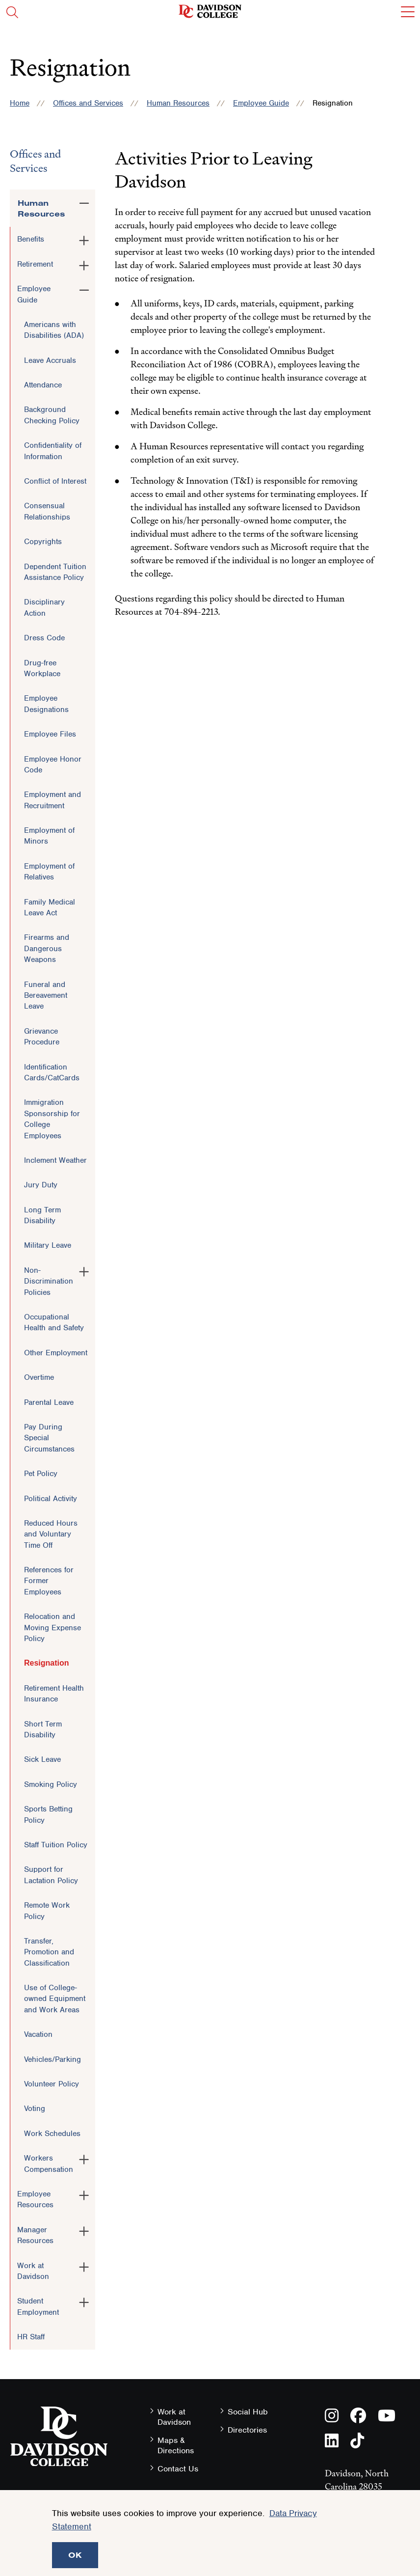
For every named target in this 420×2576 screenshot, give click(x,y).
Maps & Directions (176, 2445)
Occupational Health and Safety (54, 1322)
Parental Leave (49, 1402)
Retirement (35, 264)
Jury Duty (40, 1185)
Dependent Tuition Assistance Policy (55, 572)
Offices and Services (88, 103)
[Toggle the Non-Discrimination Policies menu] (84, 1270)
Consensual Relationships (47, 511)
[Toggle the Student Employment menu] (84, 2300)
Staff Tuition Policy (55, 1845)
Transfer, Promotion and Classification (49, 1952)
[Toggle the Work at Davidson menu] (84, 2265)
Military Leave (47, 1245)
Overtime (39, 1377)
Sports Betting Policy (48, 1814)
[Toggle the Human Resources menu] (84, 201)
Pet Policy (40, 1474)
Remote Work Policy (47, 1910)
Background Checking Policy (51, 415)
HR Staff (31, 2337)
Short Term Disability (43, 1729)
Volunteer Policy (51, 2084)
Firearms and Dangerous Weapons (46, 948)
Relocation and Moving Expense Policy (52, 1628)
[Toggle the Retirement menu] (84, 263)
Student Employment (38, 2306)
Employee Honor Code (52, 764)
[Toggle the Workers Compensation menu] (84, 2157)
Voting (34, 2108)
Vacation (38, 2034)
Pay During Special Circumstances (49, 1438)
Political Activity (50, 1499)
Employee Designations (46, 703)
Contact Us (178, 2469)
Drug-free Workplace (42, 668)
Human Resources (178, 103)
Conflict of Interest (55, 481)
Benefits (30, 239)
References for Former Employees (49, 1581)
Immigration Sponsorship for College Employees (52, 1118)
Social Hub (248, 2412)
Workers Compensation (48, 2163)
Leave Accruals (50, 360)
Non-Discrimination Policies (48, 1281)
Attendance (43, 385)
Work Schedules (52, 2133)
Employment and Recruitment (52, 800)
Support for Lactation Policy (51, 1874)
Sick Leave (42, 1759)
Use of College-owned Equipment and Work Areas (54, 1999)
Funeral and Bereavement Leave (45, 996)
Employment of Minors (49, 835)
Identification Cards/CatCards (51, 1072)
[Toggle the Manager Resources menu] (84, 2229)
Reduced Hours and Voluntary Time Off (51, 1534)
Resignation (46, 1663)
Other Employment (55, 1353)
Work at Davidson (33, 2271)
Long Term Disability (42, 1215)
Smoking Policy (50, 1784)
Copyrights (43, 542)
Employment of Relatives (49, 871)
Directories (247, 2430)
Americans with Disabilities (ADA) (54, 330)
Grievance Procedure (41, 1036)
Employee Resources (35, 2199)
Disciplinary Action (44, 607)
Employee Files (50, 734)
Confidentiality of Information (52, 450)
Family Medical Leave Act (49, 907)
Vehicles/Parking (52, 2059)
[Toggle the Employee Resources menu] (84, 2193)
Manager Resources (35, 2235)
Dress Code (44, 638)
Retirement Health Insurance (54, 1693)
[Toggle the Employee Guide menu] (84, 288)
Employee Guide (261, 103)
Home (19, 103)
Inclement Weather (55, 1160)
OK (75, 2555)
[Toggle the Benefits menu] (84, 238)
